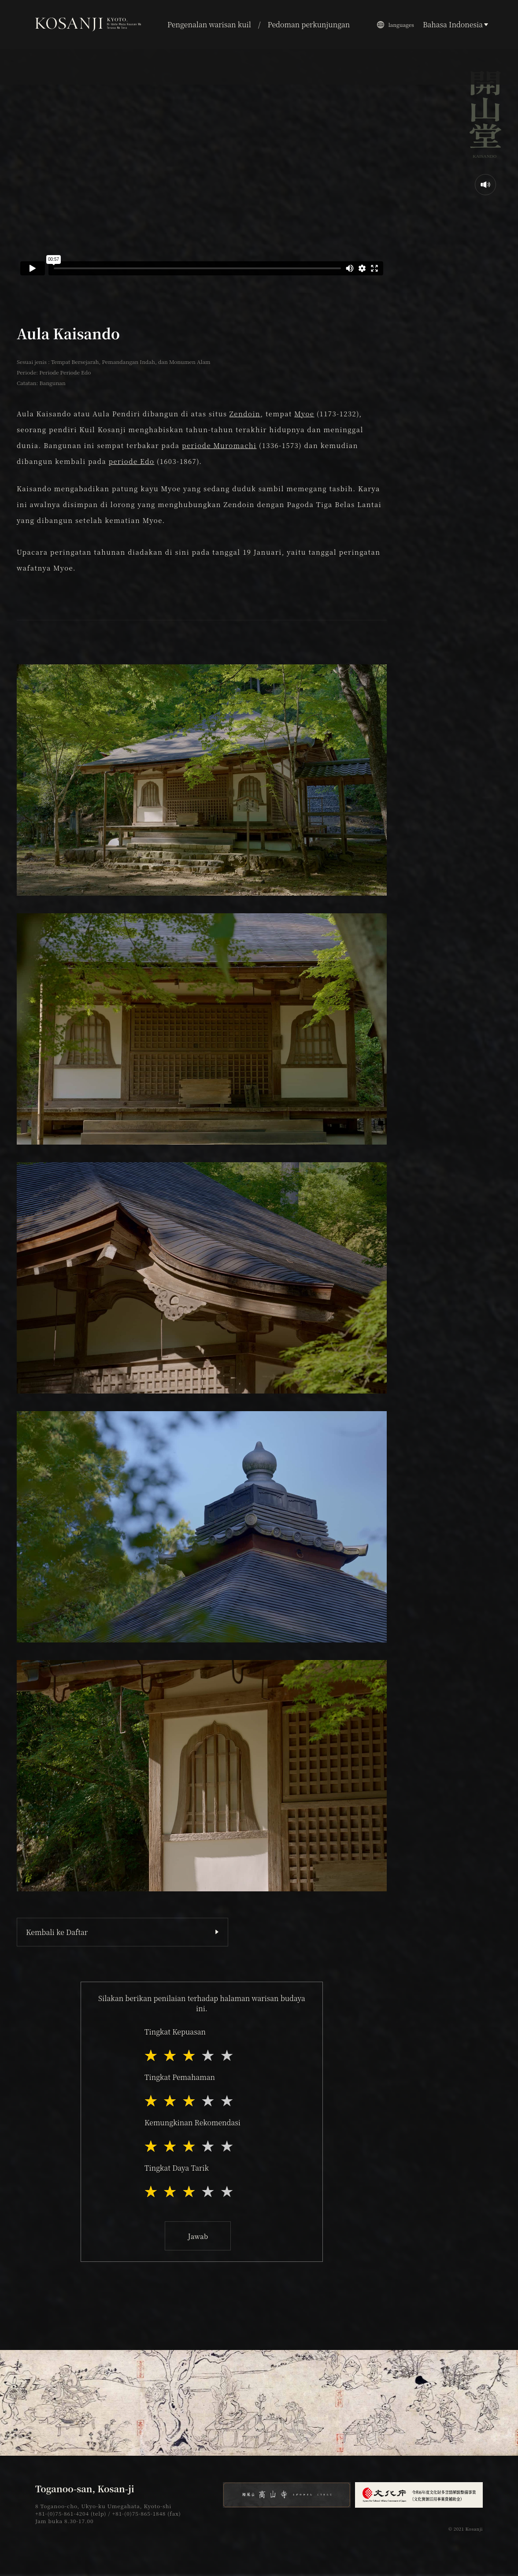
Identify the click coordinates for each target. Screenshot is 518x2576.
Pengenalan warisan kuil (209, 24)
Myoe (304, 413)
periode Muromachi (219, 445)
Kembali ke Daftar (57, 1932)
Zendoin (244, 413)
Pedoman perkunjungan (309, 24)
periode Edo (132, 461)
